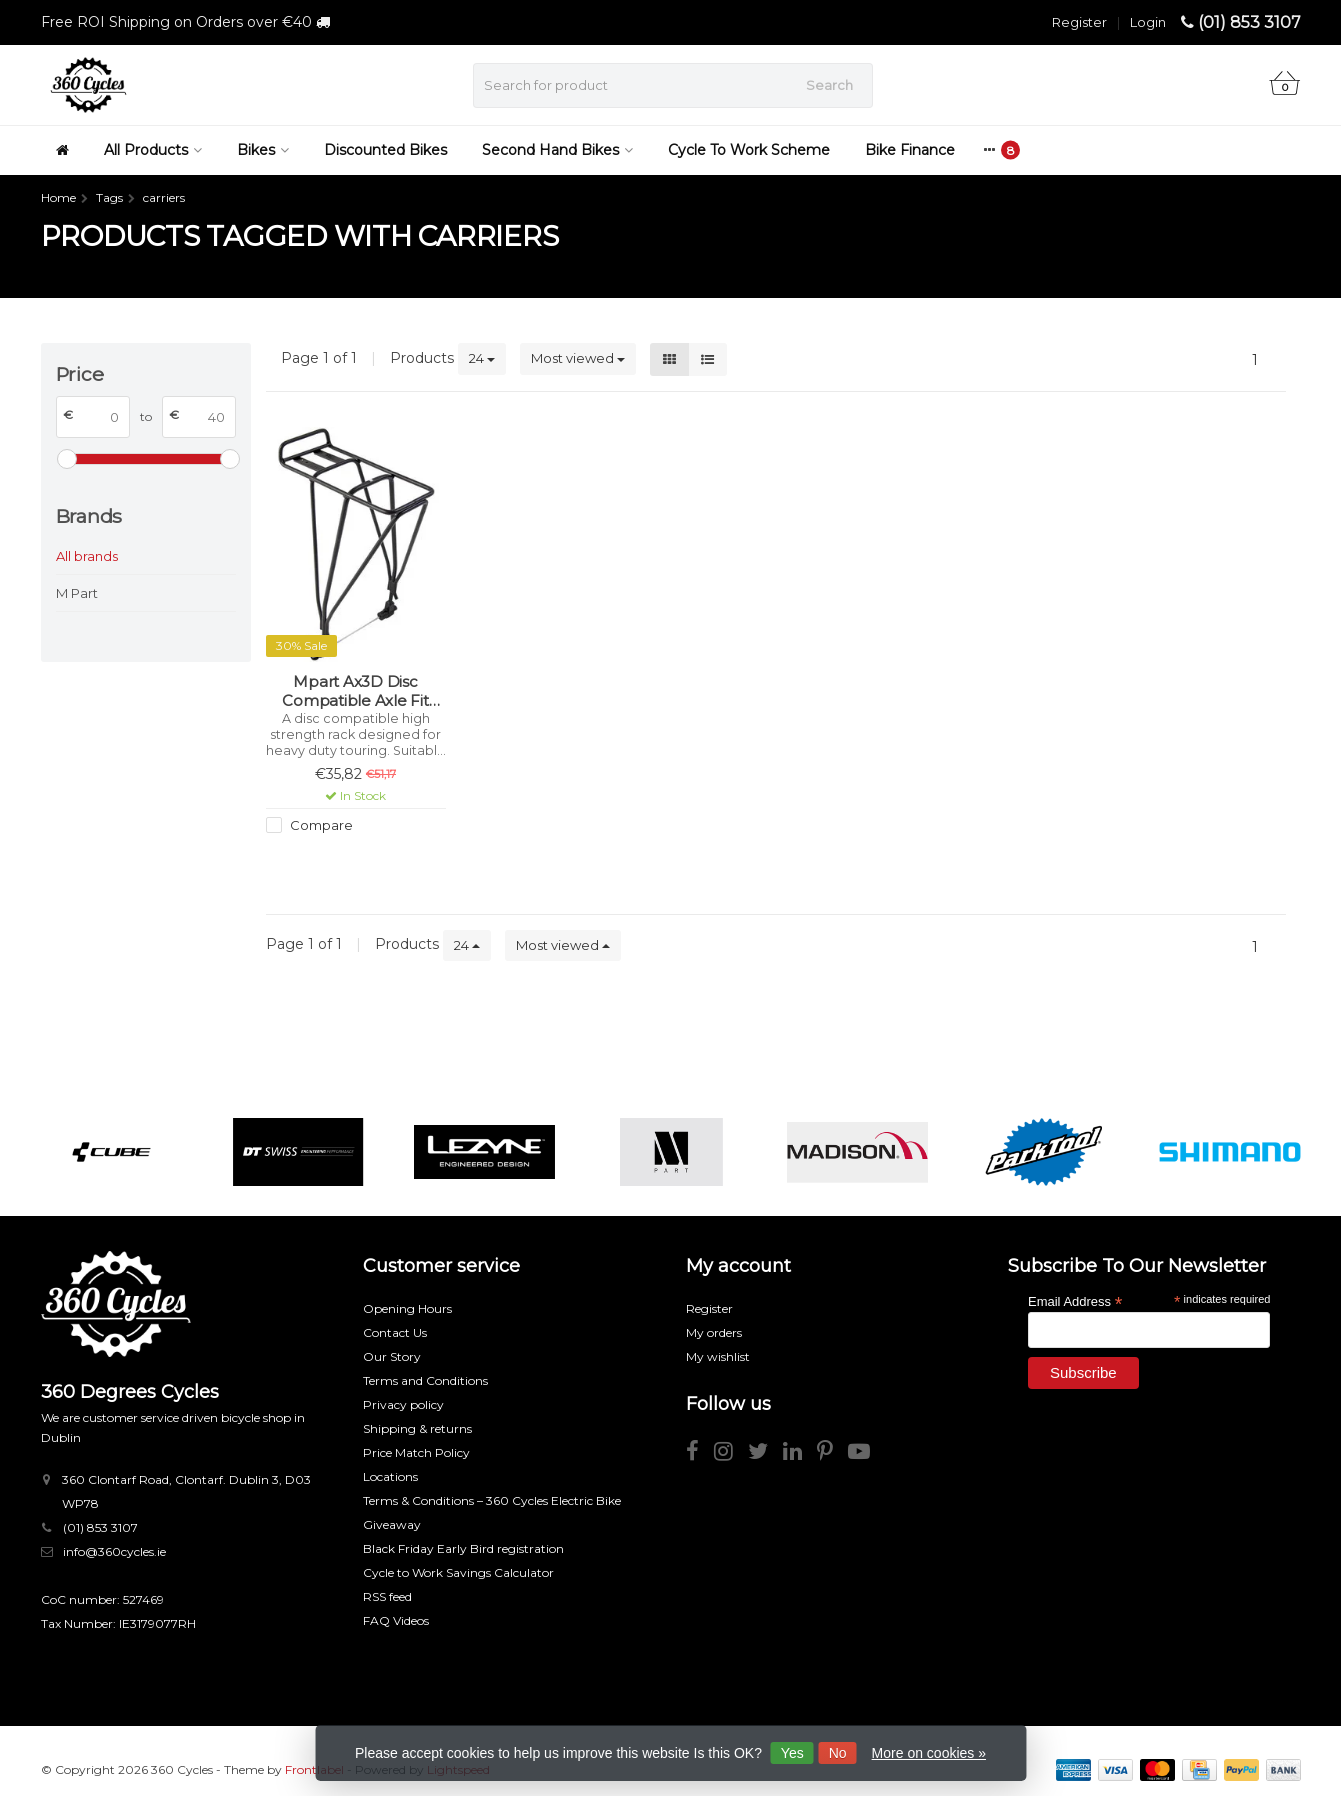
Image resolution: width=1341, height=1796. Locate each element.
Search (829, 85)
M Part (77, 593)
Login (1148, 22)
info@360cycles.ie (114, 1551)
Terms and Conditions (425, 1380)
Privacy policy (403, 1404)
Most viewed (578, 358)
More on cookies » (929, 1753)
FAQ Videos (396, 1620)
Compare (320, 825)
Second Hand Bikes (557, 150)
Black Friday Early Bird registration (463, 1548)
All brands (87, 556)
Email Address (1075, 1300)
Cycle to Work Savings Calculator (458, 1572)
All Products (153, 150)
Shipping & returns (417, 1428)
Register (1079, 22)
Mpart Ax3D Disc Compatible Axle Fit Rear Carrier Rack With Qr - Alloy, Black (356, 691)
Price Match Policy (416, 1452)
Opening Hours (407, 1308)
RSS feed (387, 1596)
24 (482, 358)
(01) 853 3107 (1249, 22)
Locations (390, 1476)
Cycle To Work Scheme (749, 150)
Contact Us (395, 1332)
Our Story (392, 1356)
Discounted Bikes (385, 150)
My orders (714, 1332)
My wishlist (718, 1356)
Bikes (263, 150)
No (838, 1753)
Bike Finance (910, 150)
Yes (792, 1753)
